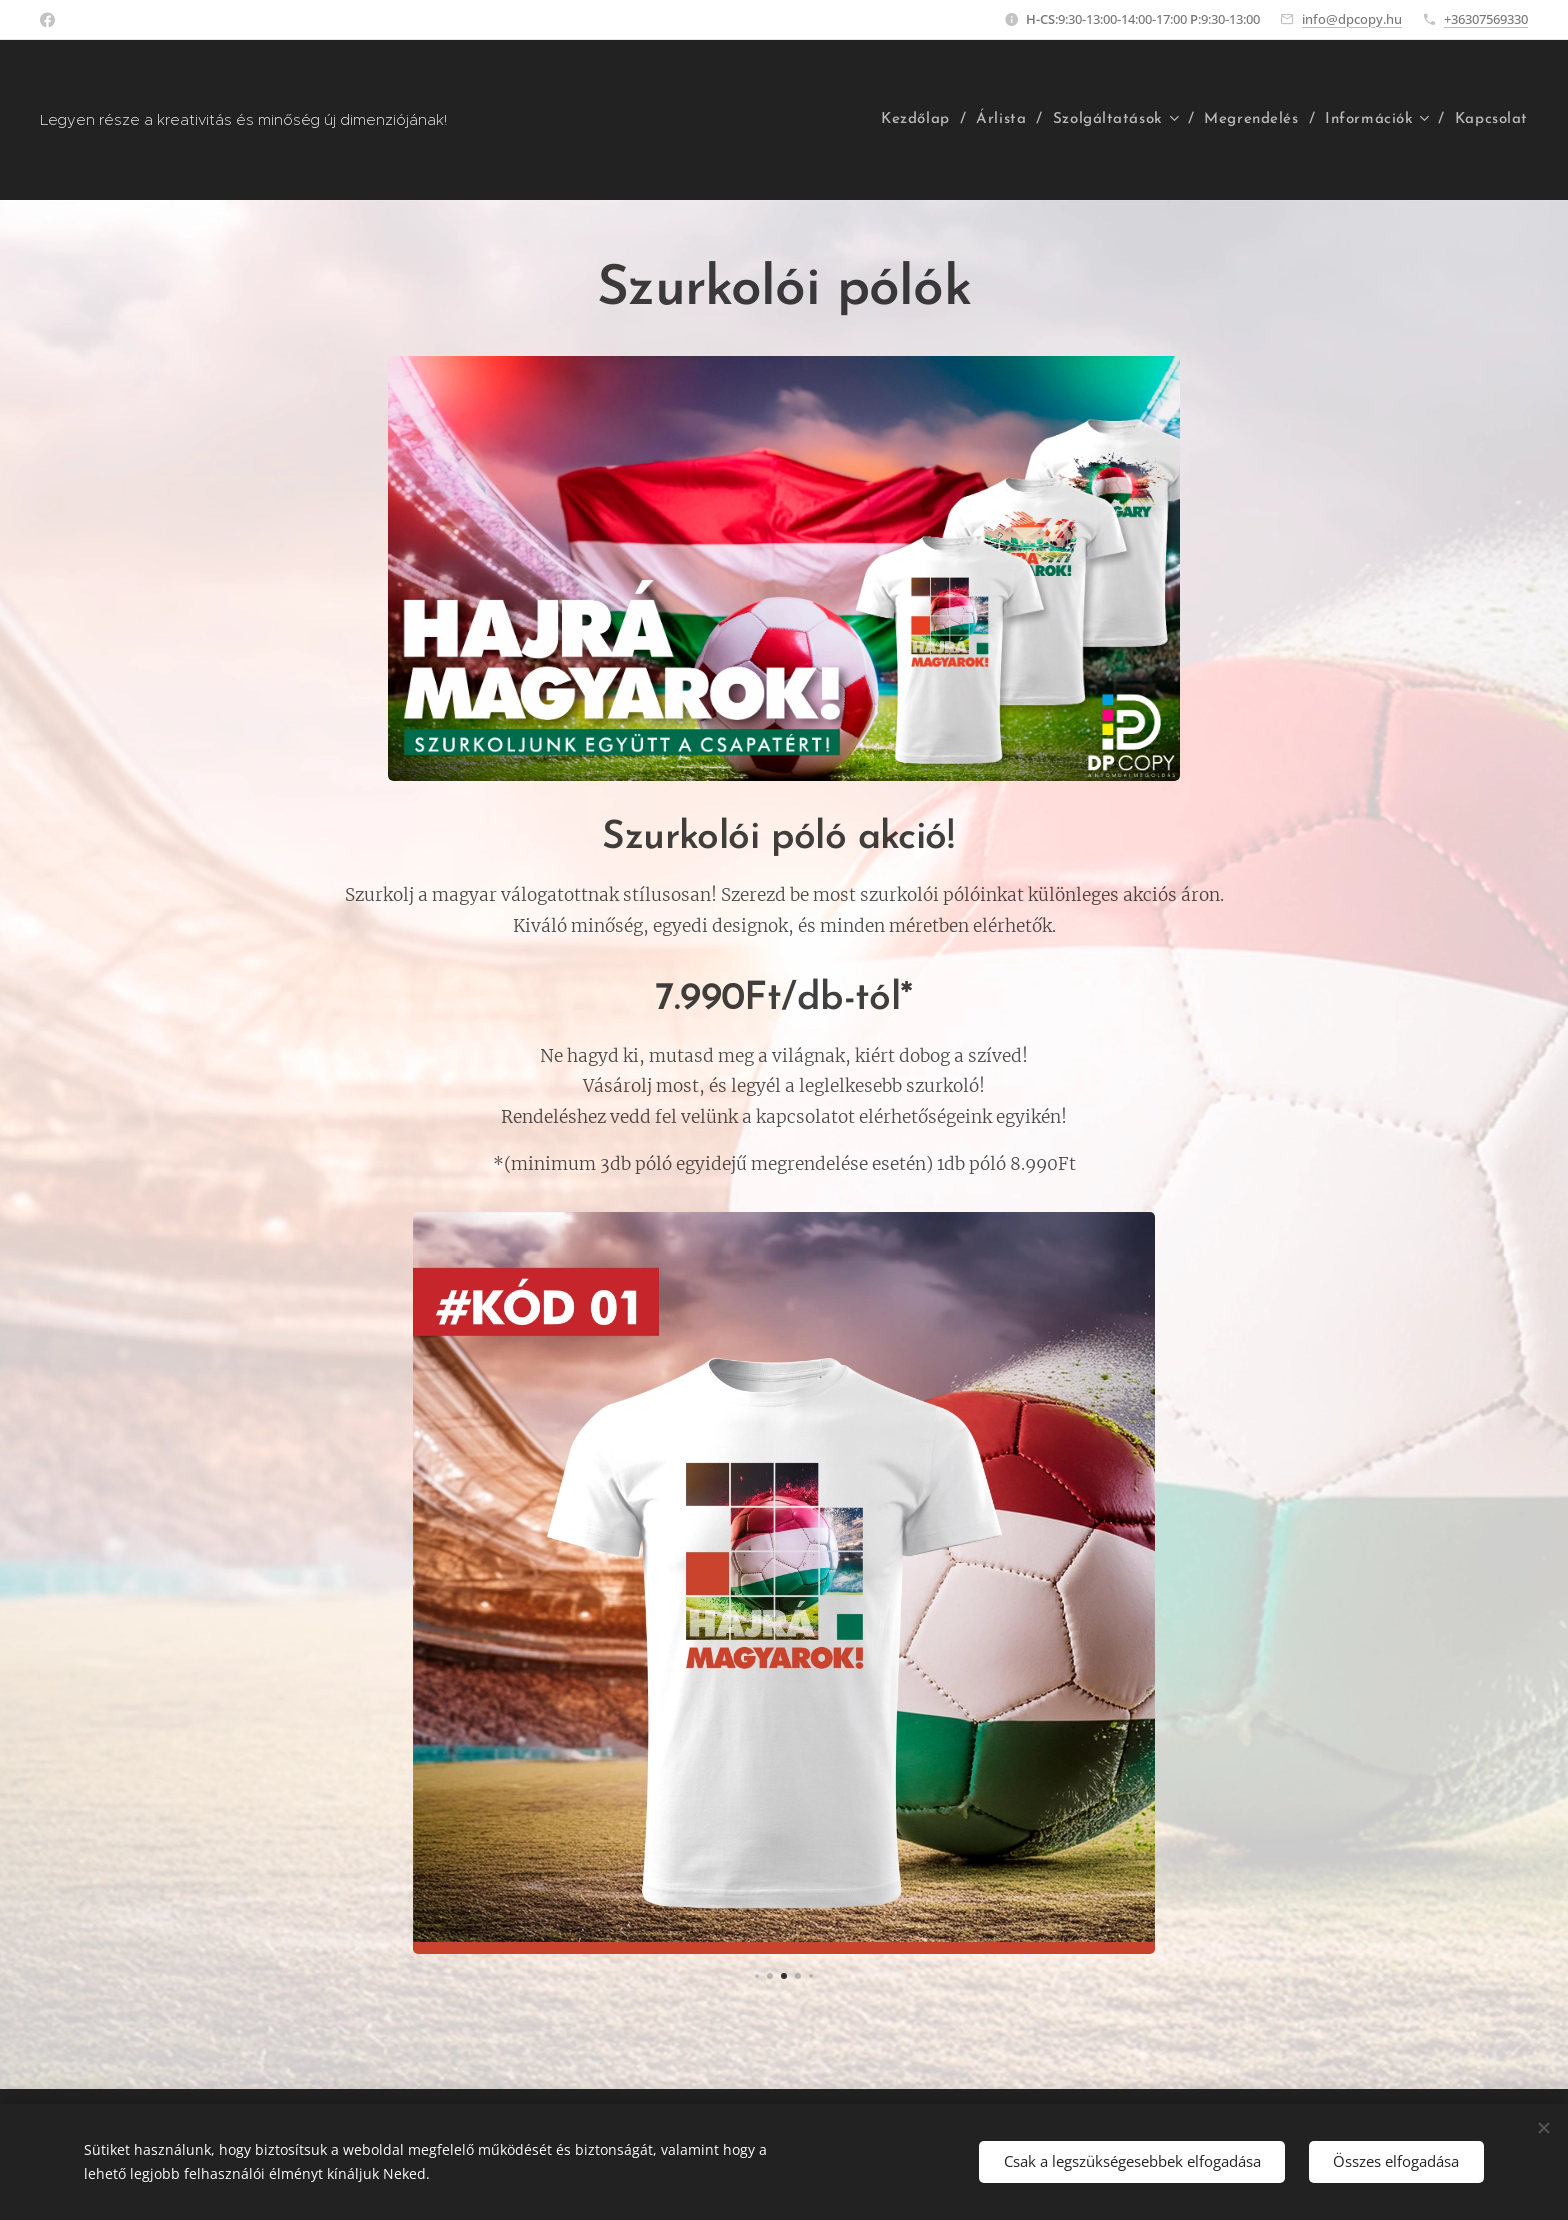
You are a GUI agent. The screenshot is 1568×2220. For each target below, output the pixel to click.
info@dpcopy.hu (1352, 19)
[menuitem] (916, 120)
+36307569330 (1486, 19)
